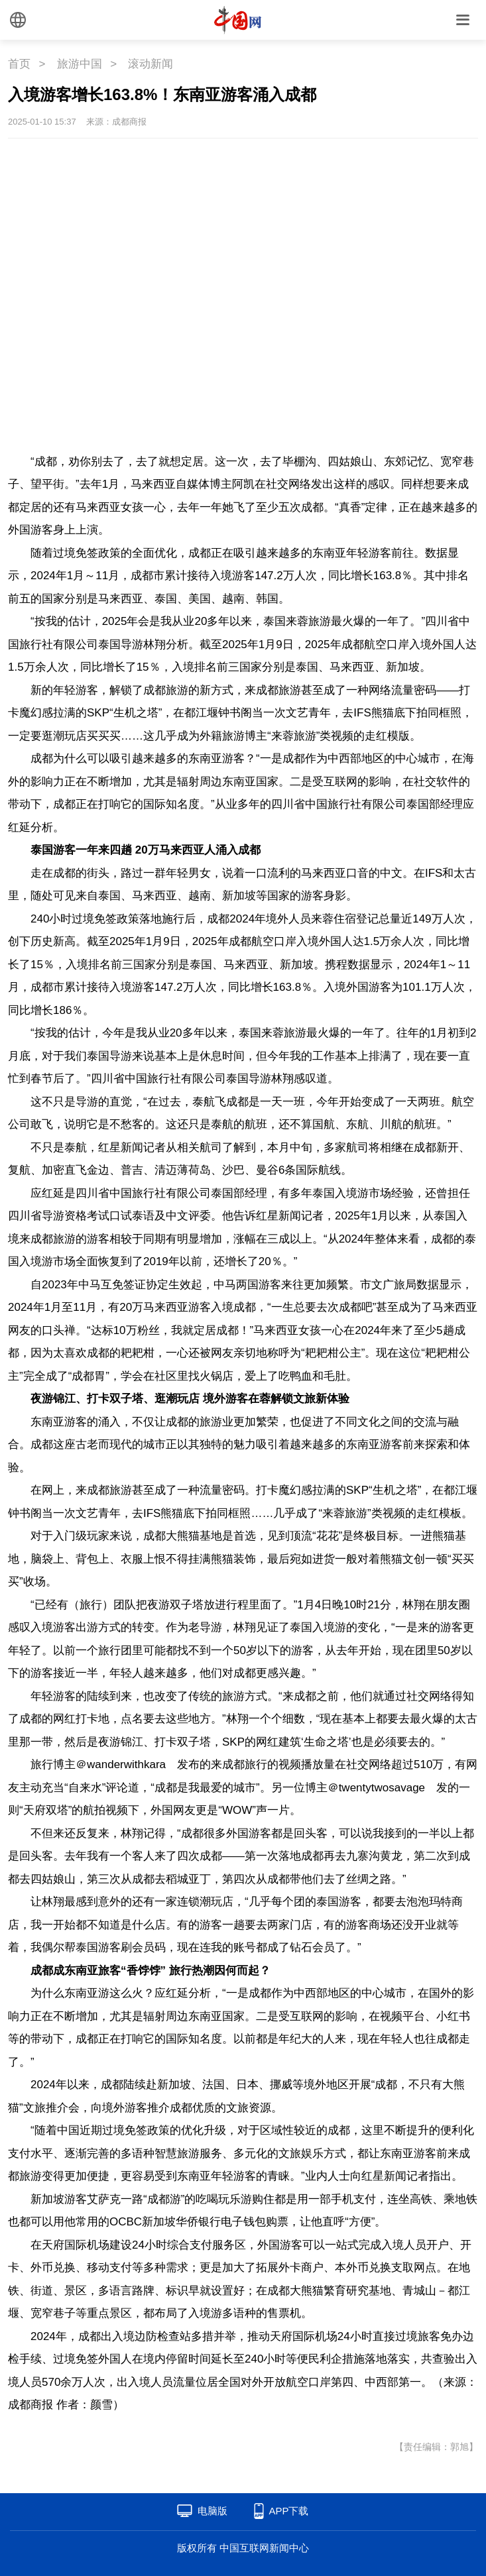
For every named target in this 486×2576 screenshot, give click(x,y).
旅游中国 (79, 64)
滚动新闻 (150, 64)
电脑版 (212, 2511)
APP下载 (288, 2511)
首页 (19, 64)
